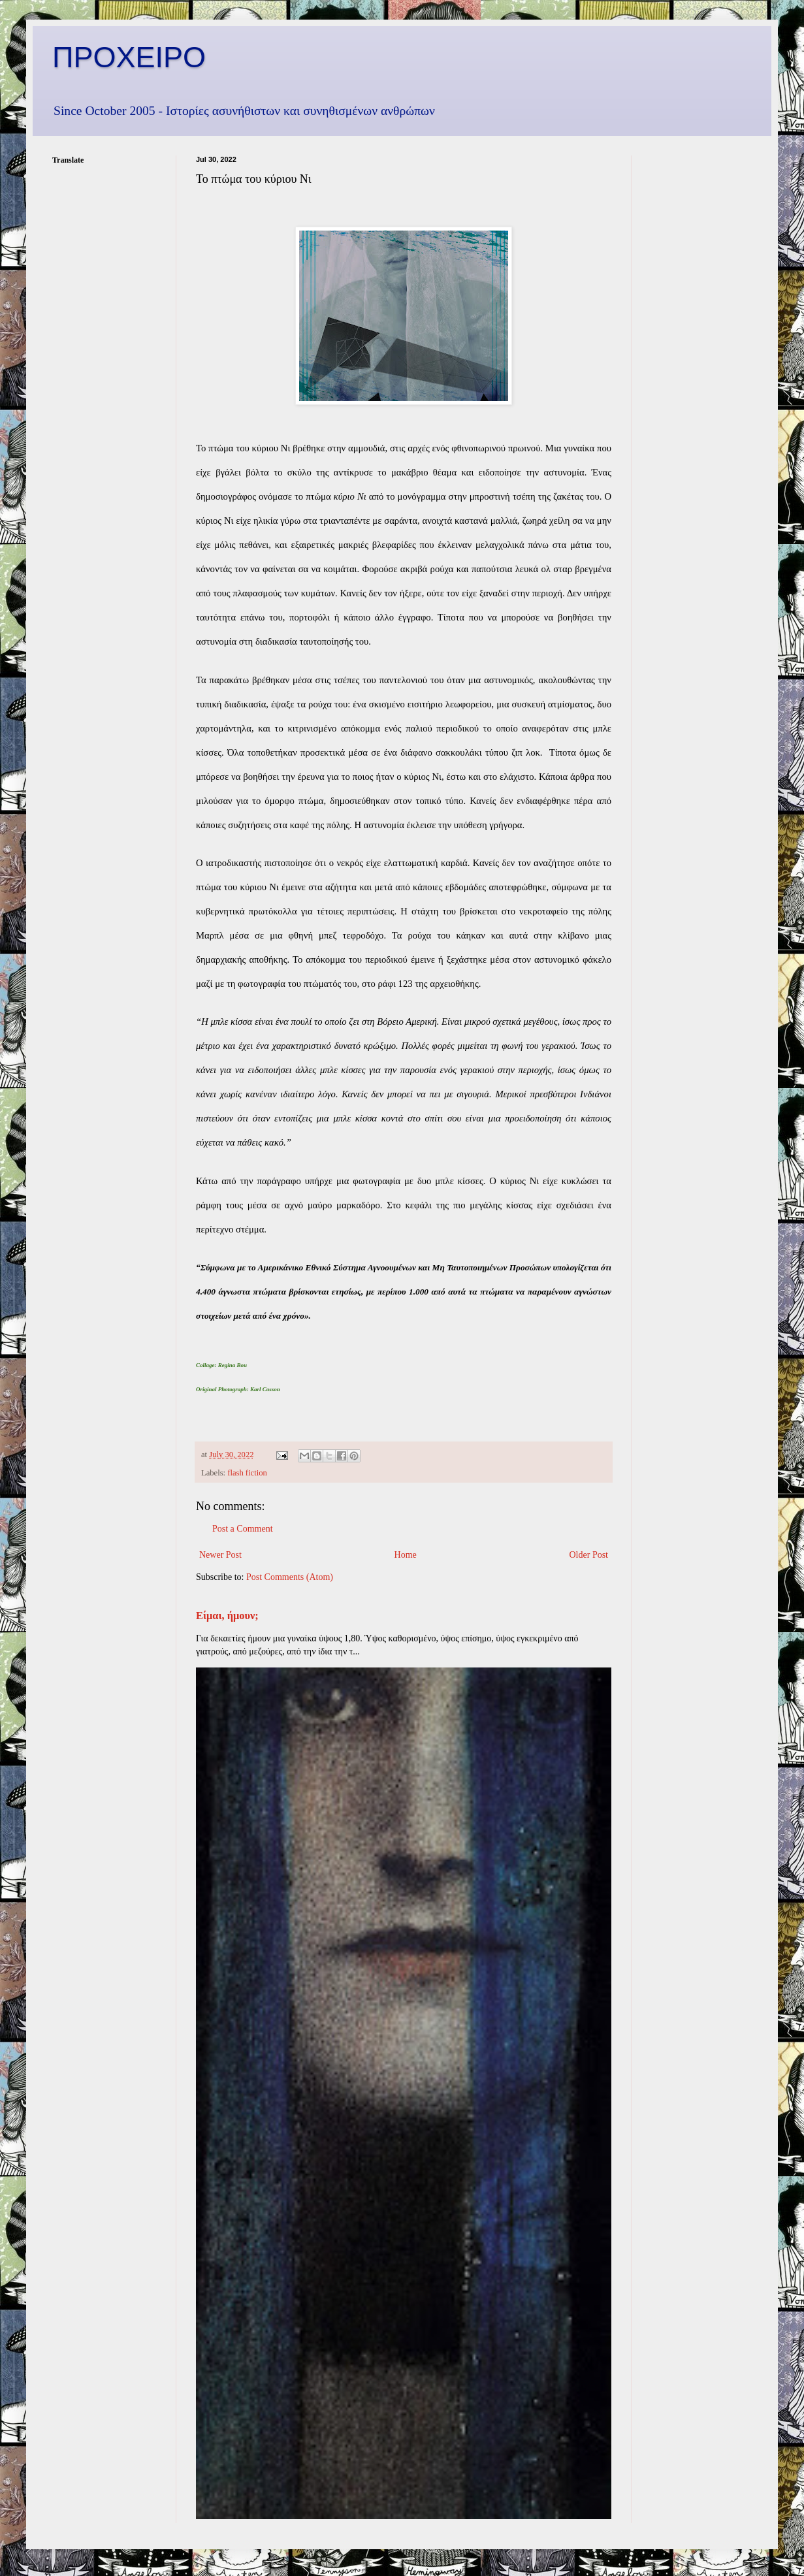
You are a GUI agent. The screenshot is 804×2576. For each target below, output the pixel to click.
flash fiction (247, 1472)
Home (405, 1555)
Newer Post (220, 1555)
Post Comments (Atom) (289, 1577)
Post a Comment (242, 1529)
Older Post (589, 1555)
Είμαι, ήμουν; (227, 1615)
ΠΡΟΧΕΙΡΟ (129, 57)
